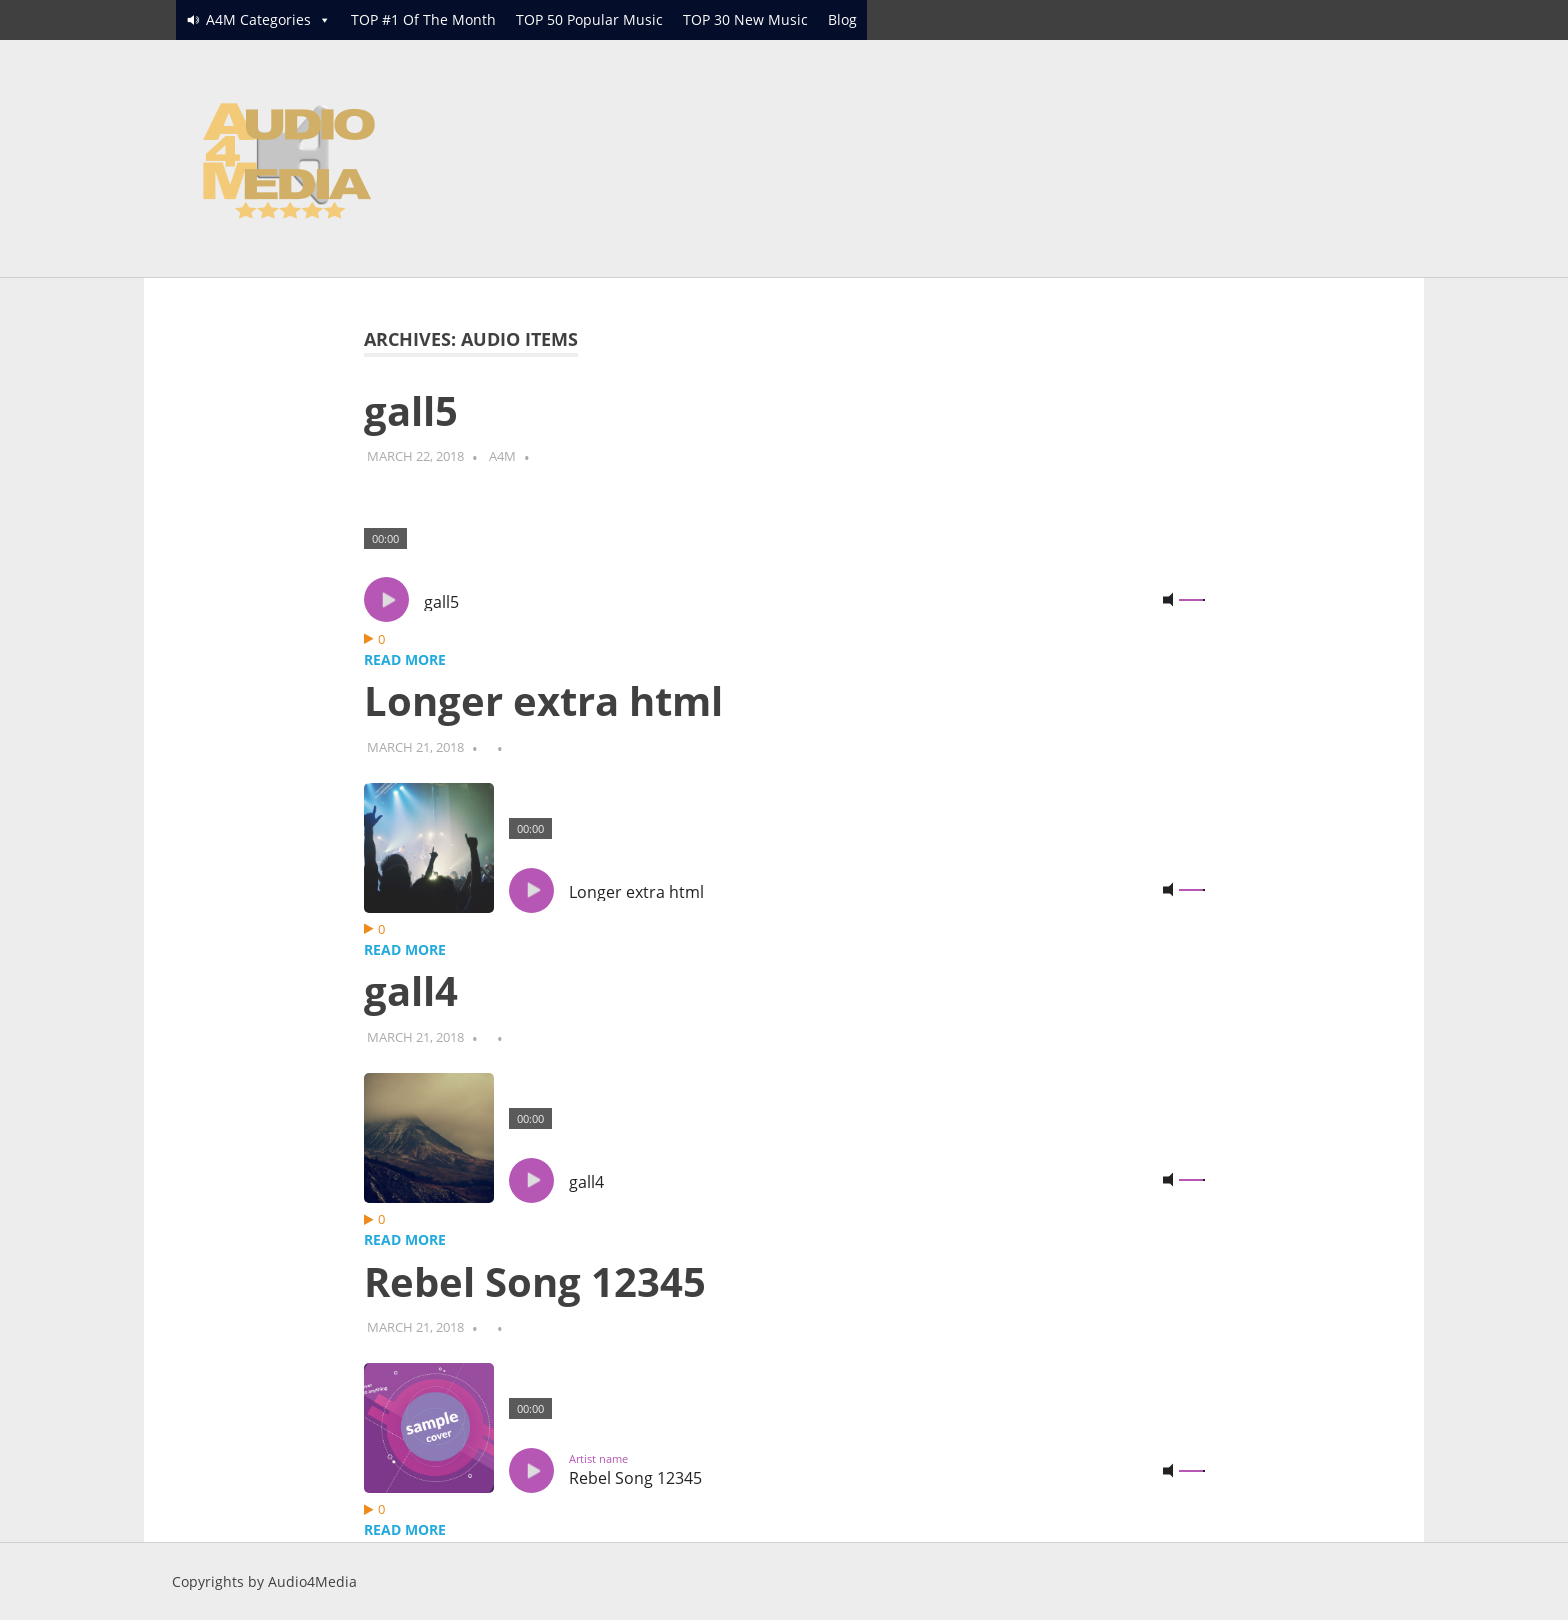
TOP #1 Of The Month (423, 19)
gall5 (411, 410)
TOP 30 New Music (745, 19)
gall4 (411, 990)
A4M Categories (258, 19)
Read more (405, 659)
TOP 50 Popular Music (589, 19)
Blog (842, 19)
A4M (502, 456)
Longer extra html (543, 700)
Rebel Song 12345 (535, 1281)
